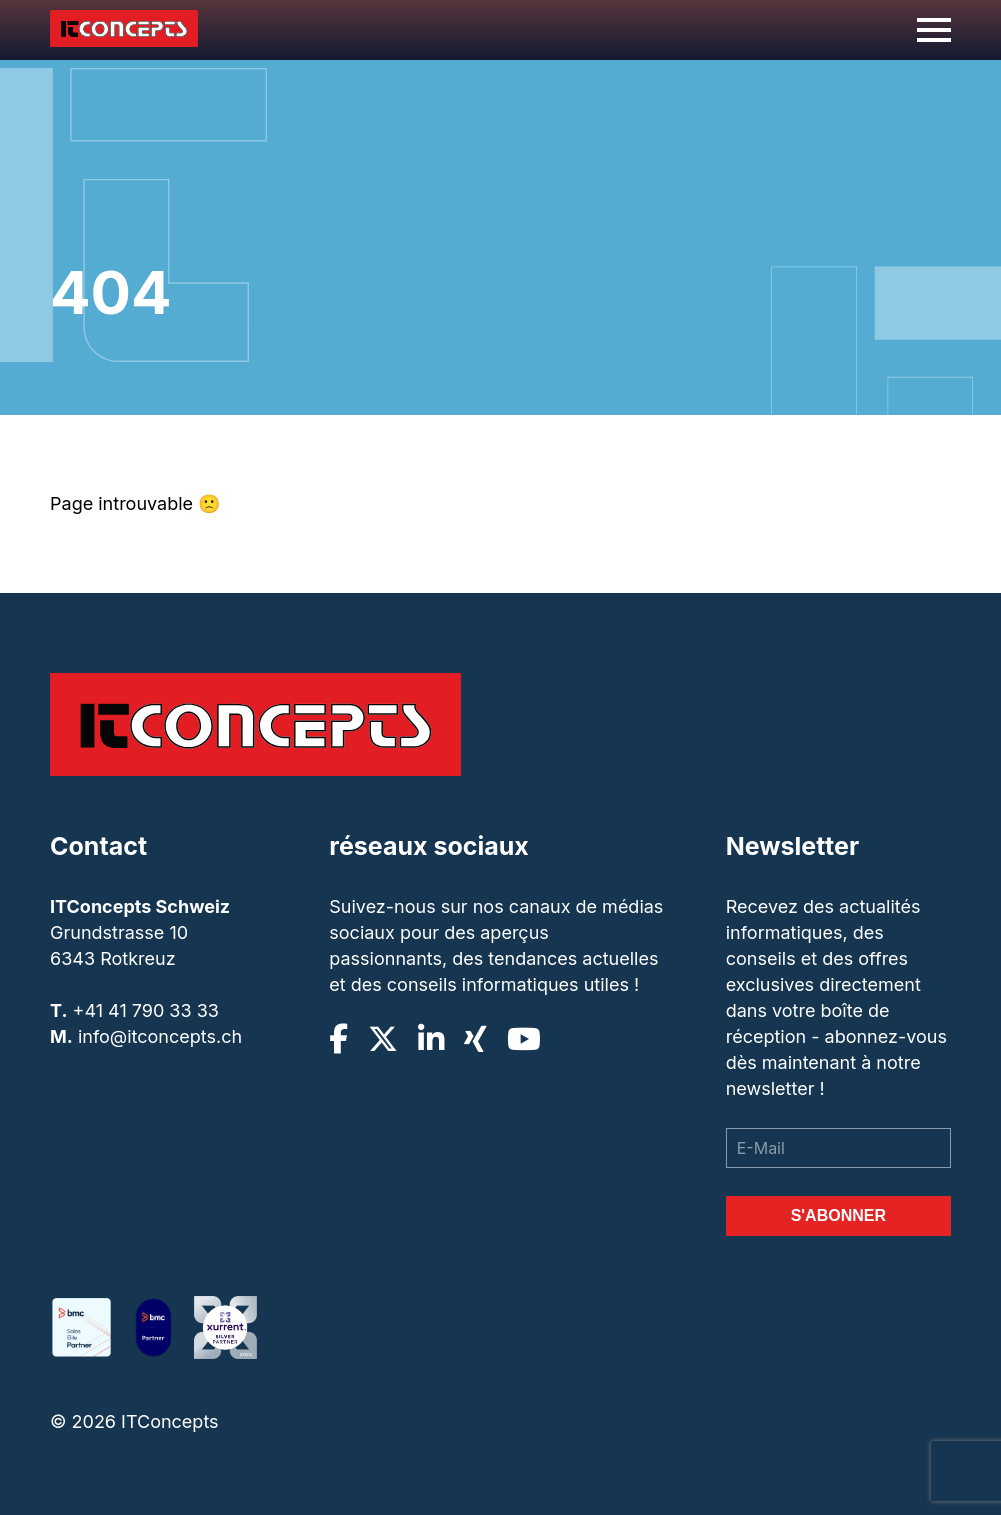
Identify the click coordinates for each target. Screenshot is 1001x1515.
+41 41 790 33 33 (146, 1010)
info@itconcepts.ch (160, 1036)
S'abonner (838, 1215)
